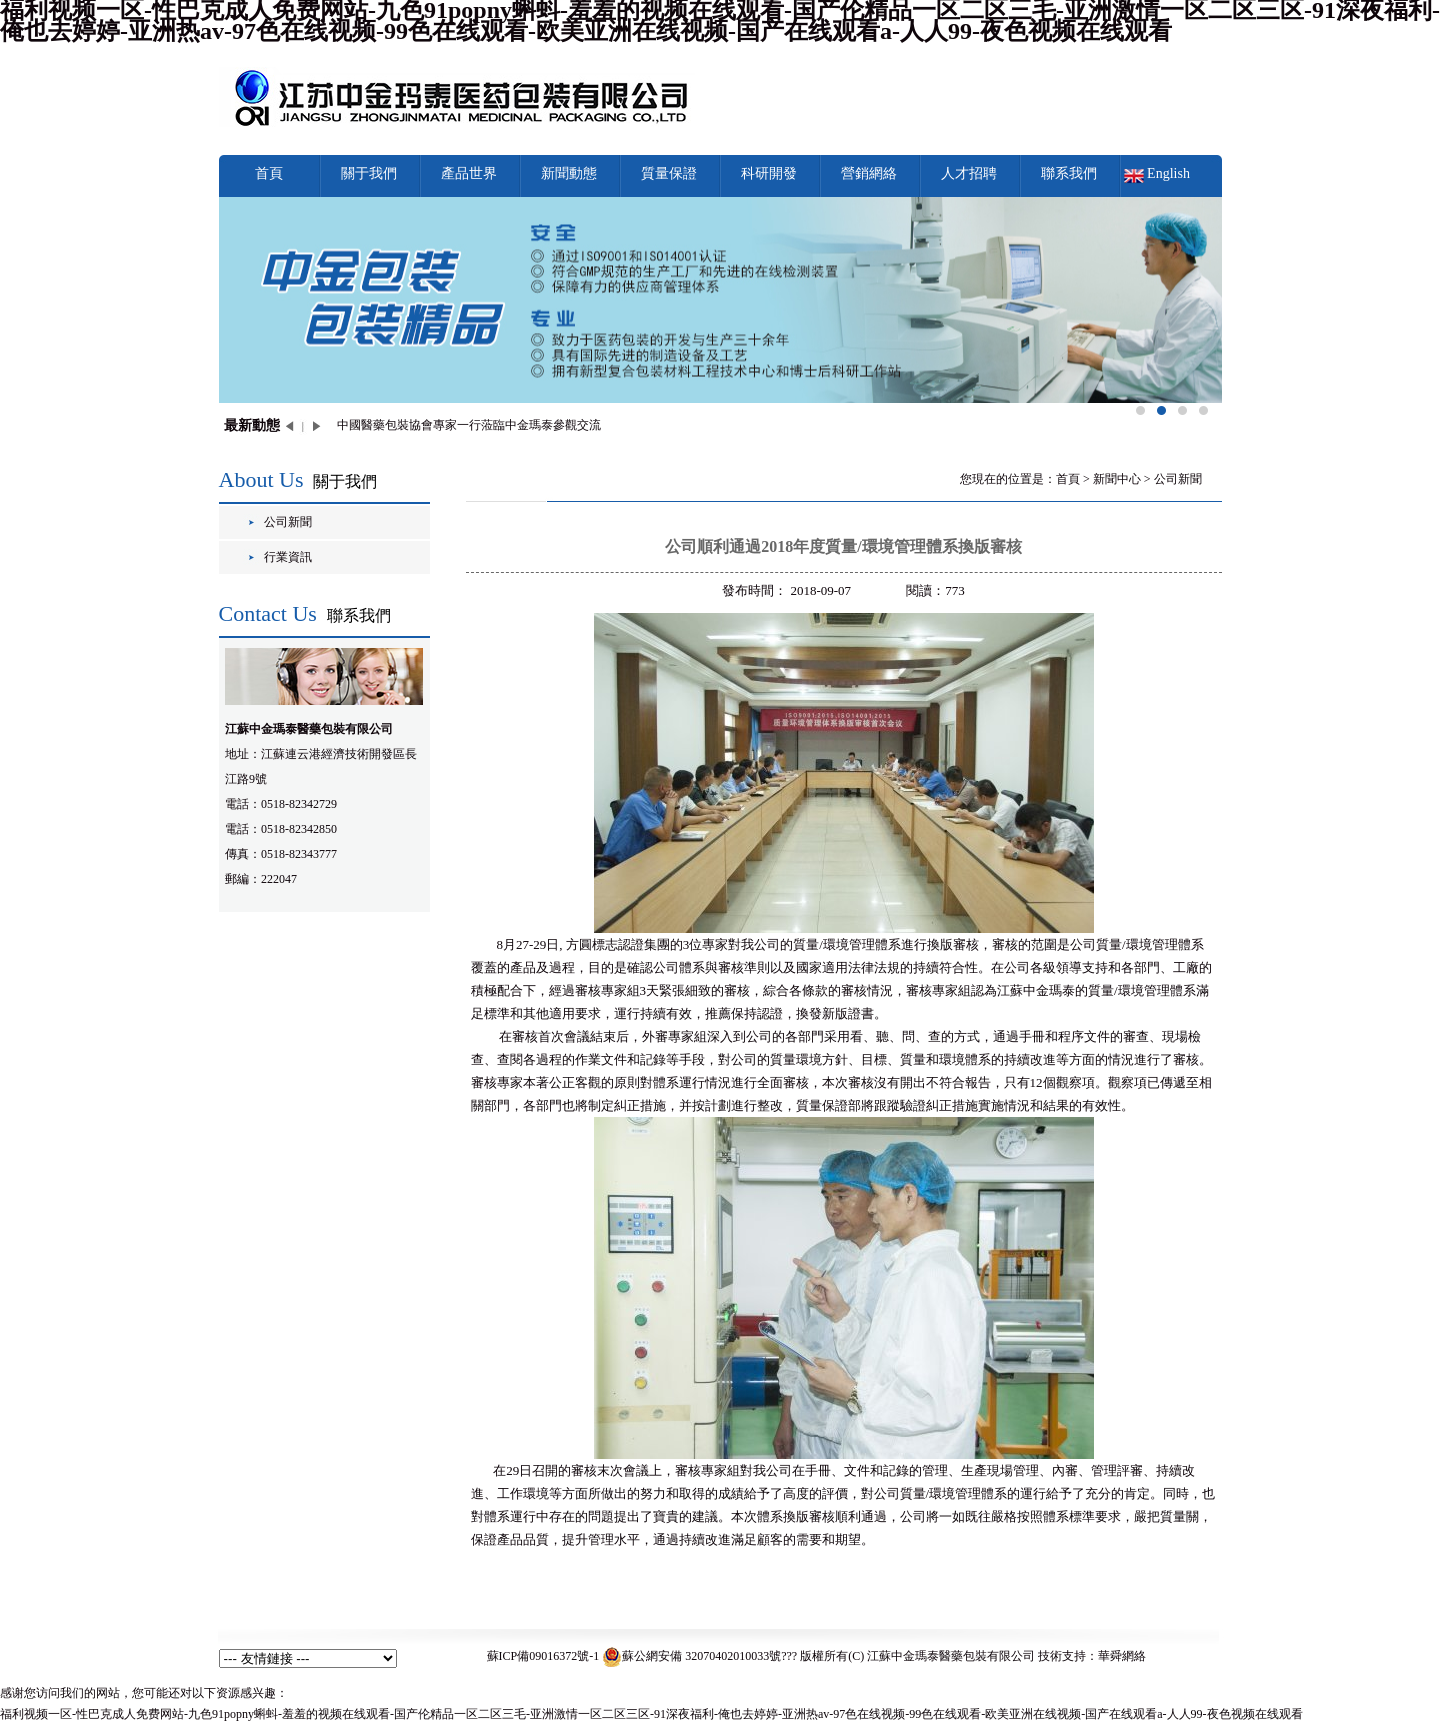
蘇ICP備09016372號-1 (543, 1656)
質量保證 (669, 173)
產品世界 (469, 173)
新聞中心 (1117, 479)
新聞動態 (569, 173)
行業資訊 (288, 557)
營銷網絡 (869, 173)
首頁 (269, 173)
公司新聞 (288, 522)
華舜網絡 (1122, 1656)
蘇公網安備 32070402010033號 (691, 1656)
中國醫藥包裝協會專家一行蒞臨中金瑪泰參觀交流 (469, 425)
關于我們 (369, 173)
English (1168, 173)
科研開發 (769, 173)
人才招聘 (969, 173)
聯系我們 (1069, 173)
